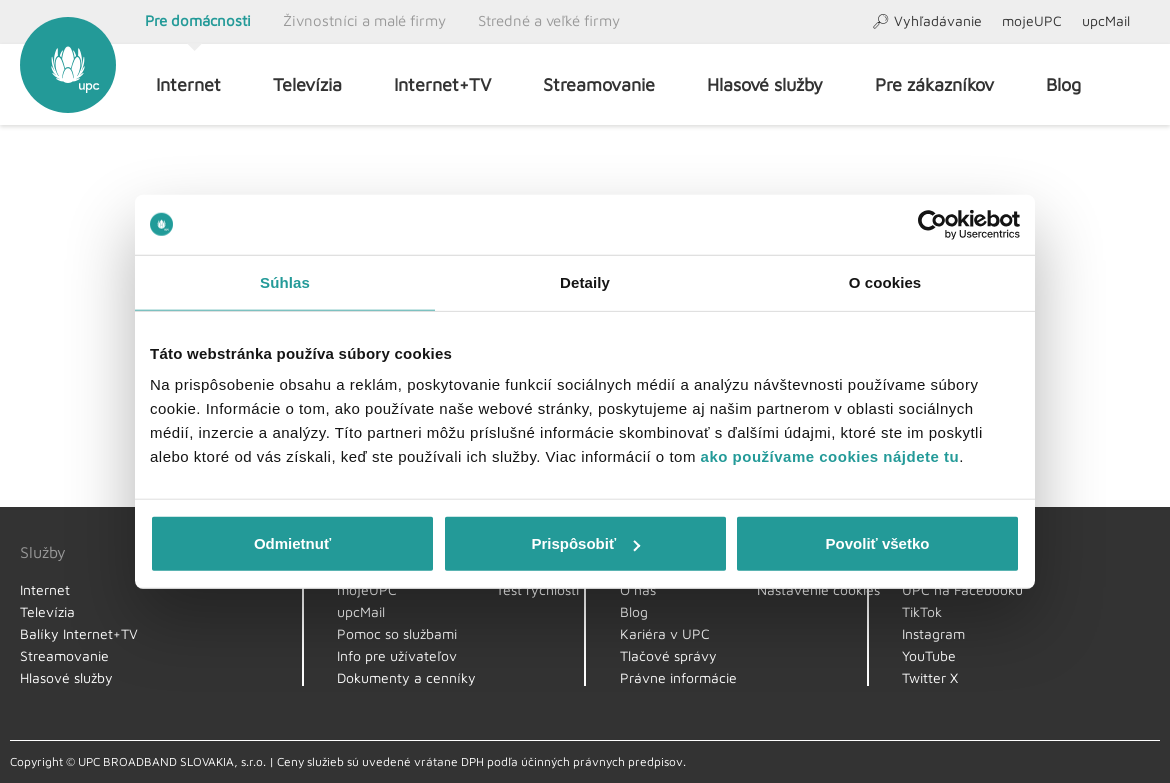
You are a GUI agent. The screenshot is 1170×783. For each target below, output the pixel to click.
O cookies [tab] (885, 281)
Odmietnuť (292, 543)
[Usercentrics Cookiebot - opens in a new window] (932, 224)
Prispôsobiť (585, 543)
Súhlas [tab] (285, 281)
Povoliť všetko (878, 543)
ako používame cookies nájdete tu (830, 456)
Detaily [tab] (585, 281)
